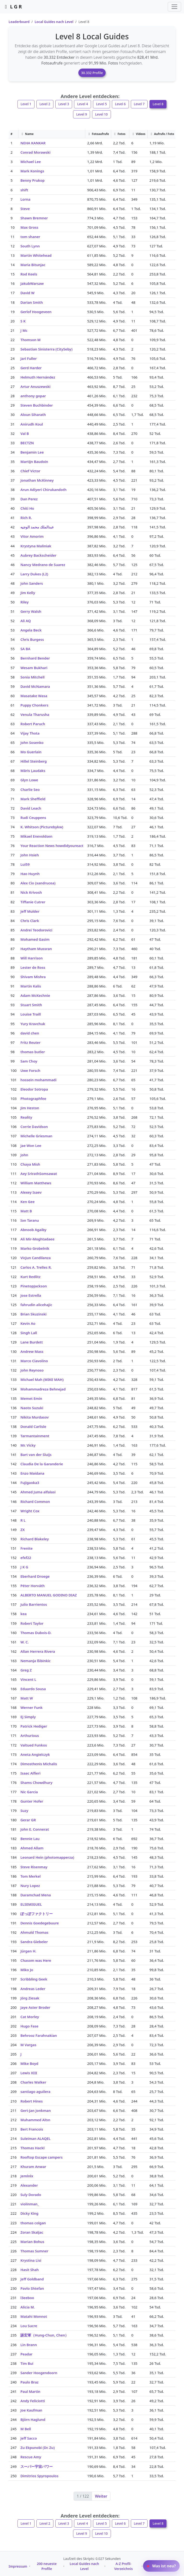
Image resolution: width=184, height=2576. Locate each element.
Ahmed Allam (31, 1848)
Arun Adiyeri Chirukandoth (43, 489)
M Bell (25, 2428)
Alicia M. (27, 2307)
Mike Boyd (29, 2063)
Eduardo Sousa (33, 1688)
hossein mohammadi (38, 1079)
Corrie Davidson (34, 1126)
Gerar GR (28, 1819)
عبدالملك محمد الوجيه (37, 527)
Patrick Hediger (33, 1726)
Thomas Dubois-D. (36, 1632)
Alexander (29, 2185)
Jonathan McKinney (37, 480)
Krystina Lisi (30, 2260)
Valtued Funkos (33, 1745)
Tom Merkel (30, 1876)
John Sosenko (31, 742)
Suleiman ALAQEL (35, 2138)
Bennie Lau (30, 1838)
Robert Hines (31, 2101)
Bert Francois (31, 2129)
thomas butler (32, 1051)
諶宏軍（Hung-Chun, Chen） (44, 2335)
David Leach (30, 808)
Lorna (25, 199)
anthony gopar (33, 395)
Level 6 (120, 104)
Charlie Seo (30, 789)
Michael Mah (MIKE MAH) (41, 1379)
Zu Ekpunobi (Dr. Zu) (37, 2447)
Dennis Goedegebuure (39, 1923)
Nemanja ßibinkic (35, 1660)
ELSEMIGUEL (31, 1904)
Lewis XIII (28, 2072)
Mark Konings (32, 171)
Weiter (101, 2496)
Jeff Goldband (32, 2279)
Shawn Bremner (34, 218)
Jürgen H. (28, 1951)
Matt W (26, 1698)
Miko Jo (26, 1969)
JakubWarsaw (32, 283)
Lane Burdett (31, 1342)
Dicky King (29, 2213)
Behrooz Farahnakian (38, 2035)
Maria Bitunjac (32, 264)
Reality (26, 1117)
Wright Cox (29, 1510)
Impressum (18, 2566)
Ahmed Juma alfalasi (38, 1492)
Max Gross (29, 227)
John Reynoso (32, 1370)
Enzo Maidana (32, 1473)
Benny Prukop (32, 180)
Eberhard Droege (35, 1576)
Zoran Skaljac (31, 2232)
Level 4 (82, 104)
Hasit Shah (29, 2269)
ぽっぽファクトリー (36, 1913)
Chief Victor (30, 470)
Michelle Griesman (36, 1135)
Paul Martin (30, 2391)
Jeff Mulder (29, 911)
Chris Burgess (32, 639)
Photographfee (33, 1098)
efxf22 (25, 1557)
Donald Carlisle (33, 1426)
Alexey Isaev (30, 1192)
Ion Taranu (29, 1220)
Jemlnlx (26, 2175)
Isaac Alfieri (30, 1773)
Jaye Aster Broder (35, 2007)
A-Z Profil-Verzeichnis (123, 2566)
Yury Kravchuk (32, 1023)
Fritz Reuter (30, 1042)
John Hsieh (29, 855)
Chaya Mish (30, 1164)
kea (23, 1613)
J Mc (23, 330)
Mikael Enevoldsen (36, 836)
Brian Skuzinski (33, 1314)
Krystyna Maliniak (35, 545)
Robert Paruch (32, 723)
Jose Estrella (30, 1295)
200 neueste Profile (47, 2566)
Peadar (26, 2354)
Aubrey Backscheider (38, 555)
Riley (24, 602)
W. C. (24, 1642)
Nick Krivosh (31, 892)
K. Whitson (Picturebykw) (41, 826)
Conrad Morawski (35, 152)
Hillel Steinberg (33, 761)
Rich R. (26, 517)
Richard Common (35, 1501)
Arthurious (29, 1735)
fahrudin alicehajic (36, 1304)
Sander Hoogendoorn (38, 2372)
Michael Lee (30, 161)
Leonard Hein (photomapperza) (47, 1857)
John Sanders (31, 583)
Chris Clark (29, 920)
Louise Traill (30, 1014)
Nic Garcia (29, 1791)
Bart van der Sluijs (36, 1454)
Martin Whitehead (36, 255)
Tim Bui (26, 2363)
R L (22, 1520)
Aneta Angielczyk (35, 1754)
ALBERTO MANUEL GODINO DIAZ (48, 1595)
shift (24, 189)
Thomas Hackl (32, 2147)
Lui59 (24, 864)
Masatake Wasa (33, 695)
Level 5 (101, 104)
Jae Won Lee (30, 1145)
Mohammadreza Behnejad (43, 1389)
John (24, 1154)
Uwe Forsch (30, 1070)
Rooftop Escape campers (41, 2157)
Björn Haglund (32, 2419)
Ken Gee (27, 1201)
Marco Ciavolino (34, 1360)
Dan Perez (29, 499)
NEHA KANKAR (33, 142)
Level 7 (139, 104)
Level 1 (26, 104)
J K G (24, 1567)
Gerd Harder (30, 367)
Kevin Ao (27, 1323)
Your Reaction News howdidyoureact (51, 845)
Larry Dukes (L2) (34, 574)
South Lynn (30, 246)
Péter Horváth (32, 1585)
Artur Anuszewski (35, 386)
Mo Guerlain (30, 751)
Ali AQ (25, 620)
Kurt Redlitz (30, 1276)
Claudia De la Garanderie (41, 1463)
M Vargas (28, 2044)
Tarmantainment (34, 1435)
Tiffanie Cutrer (32, 902)
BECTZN (27, 442)
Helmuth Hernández (37, 377)
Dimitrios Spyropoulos (39, 2475)
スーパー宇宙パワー (36, 2466)
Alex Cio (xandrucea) (37, 883)
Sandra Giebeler (34, 1941)
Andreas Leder (32, 1988)
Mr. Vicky (27, 1445)
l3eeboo (27, 2297)
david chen (29, 1033)
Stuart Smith (31, 1004)
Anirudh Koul (31, 424)
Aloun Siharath (33, 414)
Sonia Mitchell (32, 677)
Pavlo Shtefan (32, 2288)
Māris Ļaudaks (32, 770)
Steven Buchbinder (36, 405)
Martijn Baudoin (34, 461)
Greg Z (26, 1670)
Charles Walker (33, 2082)
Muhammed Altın (35, 2119)
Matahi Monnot (33, 2316)
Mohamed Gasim (34, 939)
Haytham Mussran (36, 948)
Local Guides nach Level (53, 21)
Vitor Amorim (32, 536)
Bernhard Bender (35, 658)
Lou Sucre (28, 2325)
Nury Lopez (30, 1885)
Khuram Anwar (33, 2166)
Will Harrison (31, 958)
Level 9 (81, 114)
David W (27, 292)
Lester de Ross (32, 967)
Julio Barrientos (33, 1604)
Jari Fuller (28, 358)
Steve (25, 208)
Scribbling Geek (33, 1979)
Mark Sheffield (32, 798)
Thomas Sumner (34, 2251)
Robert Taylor (31, 1623)
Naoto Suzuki (31, 1407)
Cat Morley (29, 2016)
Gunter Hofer (31, 1801)
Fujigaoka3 (29, 1482)
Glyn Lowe (29, 779)
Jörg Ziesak (29, 1998)
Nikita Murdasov (34, 1417)
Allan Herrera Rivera (37, 1651)
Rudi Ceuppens (33, 817)
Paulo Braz (29, 2382)
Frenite (26, 1548)
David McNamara (35, 686)
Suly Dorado (30, 2194)
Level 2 (45, 104)
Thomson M (30, 339)
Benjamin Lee (32, 452)
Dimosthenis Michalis (38, 1763)
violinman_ (29, 2204)
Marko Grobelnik (34, 1248)
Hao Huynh (30, 873)
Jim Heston (29, 1107)
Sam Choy (28, 1061)
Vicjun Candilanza (35, 1257)
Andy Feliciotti (32, 2400)
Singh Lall (28, 1332)
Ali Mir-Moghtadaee (37, 1239)
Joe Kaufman (31, 2410)
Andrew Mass (31, 1351)
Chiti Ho (27, 508)
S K (22, 321)
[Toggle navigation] (174, 7)
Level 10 (101, 114)
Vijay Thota (30, 733)
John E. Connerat (34, 1829)
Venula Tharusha (34, 714)
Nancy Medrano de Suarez (42, 564)
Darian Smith (31, 302)
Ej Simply (28, 1716)
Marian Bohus (32, 2241)
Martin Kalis (30, 986)
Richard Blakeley (34, 1538)
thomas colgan (33, 2222)
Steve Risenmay (33, 1866)
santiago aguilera (35, 2091)
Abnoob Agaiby (33, 1229)
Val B (24, 433)
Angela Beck (30, 630)
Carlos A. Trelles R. (36, 1267)
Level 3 (63, 104)
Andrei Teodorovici (36, 930)
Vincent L (28, 1679)
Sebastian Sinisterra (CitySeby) (46, 349)
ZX (22, 1529)
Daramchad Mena (35, 1895)
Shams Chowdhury (36, 1782)
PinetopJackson (33, 1286)
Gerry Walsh (30, 611)
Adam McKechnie (35, 995)
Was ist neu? (162, 2566)
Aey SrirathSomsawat (38, 1173)
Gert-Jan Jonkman (35, 2110)
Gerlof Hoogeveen (36, 311)
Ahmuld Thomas (34, 1932)
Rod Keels (28, 274)
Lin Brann (28, 2344)
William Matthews (35, 1182)
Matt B (26, 1211)
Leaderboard (19, 21)
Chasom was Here (35, 1960)
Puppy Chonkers (34, 705)
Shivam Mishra (33, 976)
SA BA (25, 648)
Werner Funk (31, 1707)
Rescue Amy (30, 2456)
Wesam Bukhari (33, 667)
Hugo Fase (29, 2026)
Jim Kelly (27, 592)
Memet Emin (31, 1398)
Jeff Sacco (28, 2438)
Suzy (24, 1810)
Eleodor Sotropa (34, 1089)
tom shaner (30, 236)
